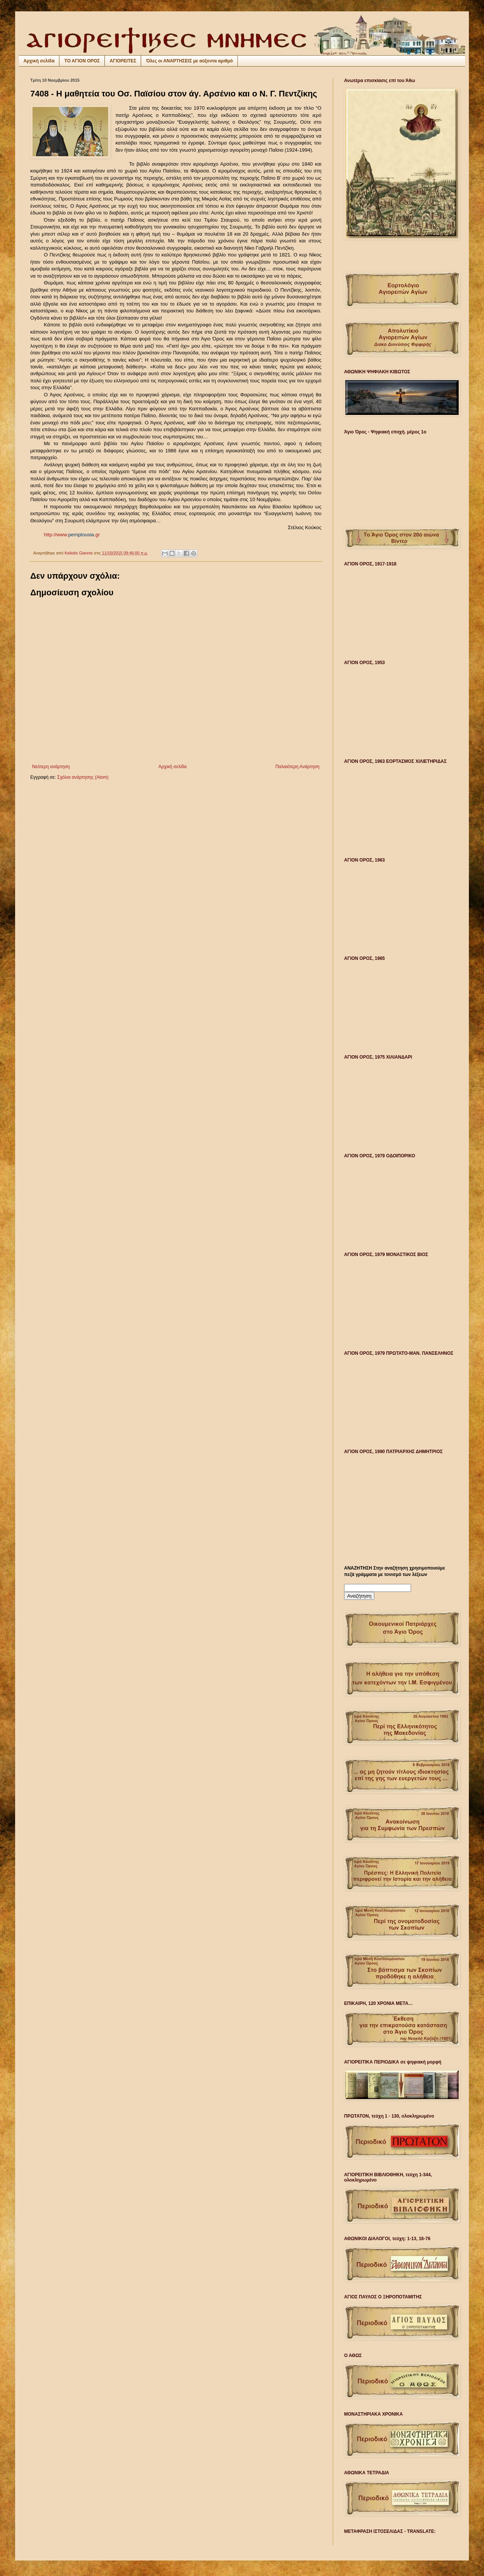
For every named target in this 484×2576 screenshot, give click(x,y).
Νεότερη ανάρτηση (51, 766)
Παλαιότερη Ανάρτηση (297, 766)
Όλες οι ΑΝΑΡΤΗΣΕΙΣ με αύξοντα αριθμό (189, 61)
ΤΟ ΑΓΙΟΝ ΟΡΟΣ (82, 61)
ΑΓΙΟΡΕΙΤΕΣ (123, 61)
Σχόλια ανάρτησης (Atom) (83, 777)
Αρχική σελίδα (38, 61)
